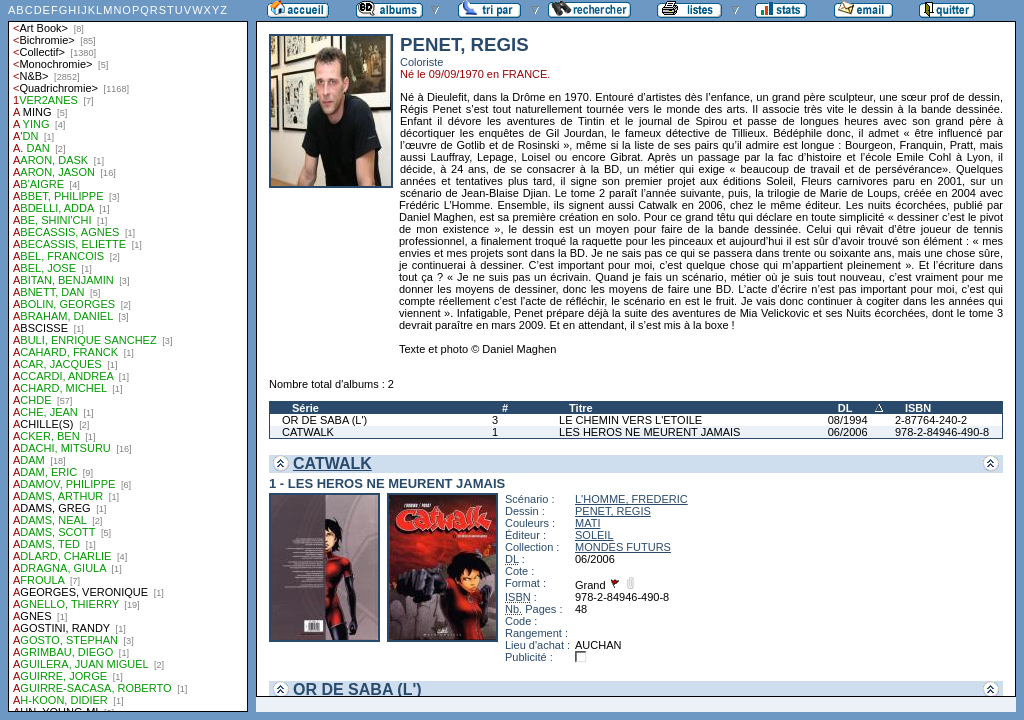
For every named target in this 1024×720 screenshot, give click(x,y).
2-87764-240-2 (931, 420)
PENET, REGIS (613, 511)
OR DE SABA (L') (324, 420)
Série (305, 408)
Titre (581, 408)
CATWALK (308, 432)
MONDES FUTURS (623, 547)
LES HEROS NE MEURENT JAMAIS (649, 432)
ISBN (918, 408)
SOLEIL (594, 535)
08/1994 (848, 420)
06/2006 (848, 432)
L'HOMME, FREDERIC (631, 499)
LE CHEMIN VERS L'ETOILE (630, 420)
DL (845, 408)
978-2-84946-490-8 (942, 432)
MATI (587, 523)
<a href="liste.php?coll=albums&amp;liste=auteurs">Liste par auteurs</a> (128, 356)
